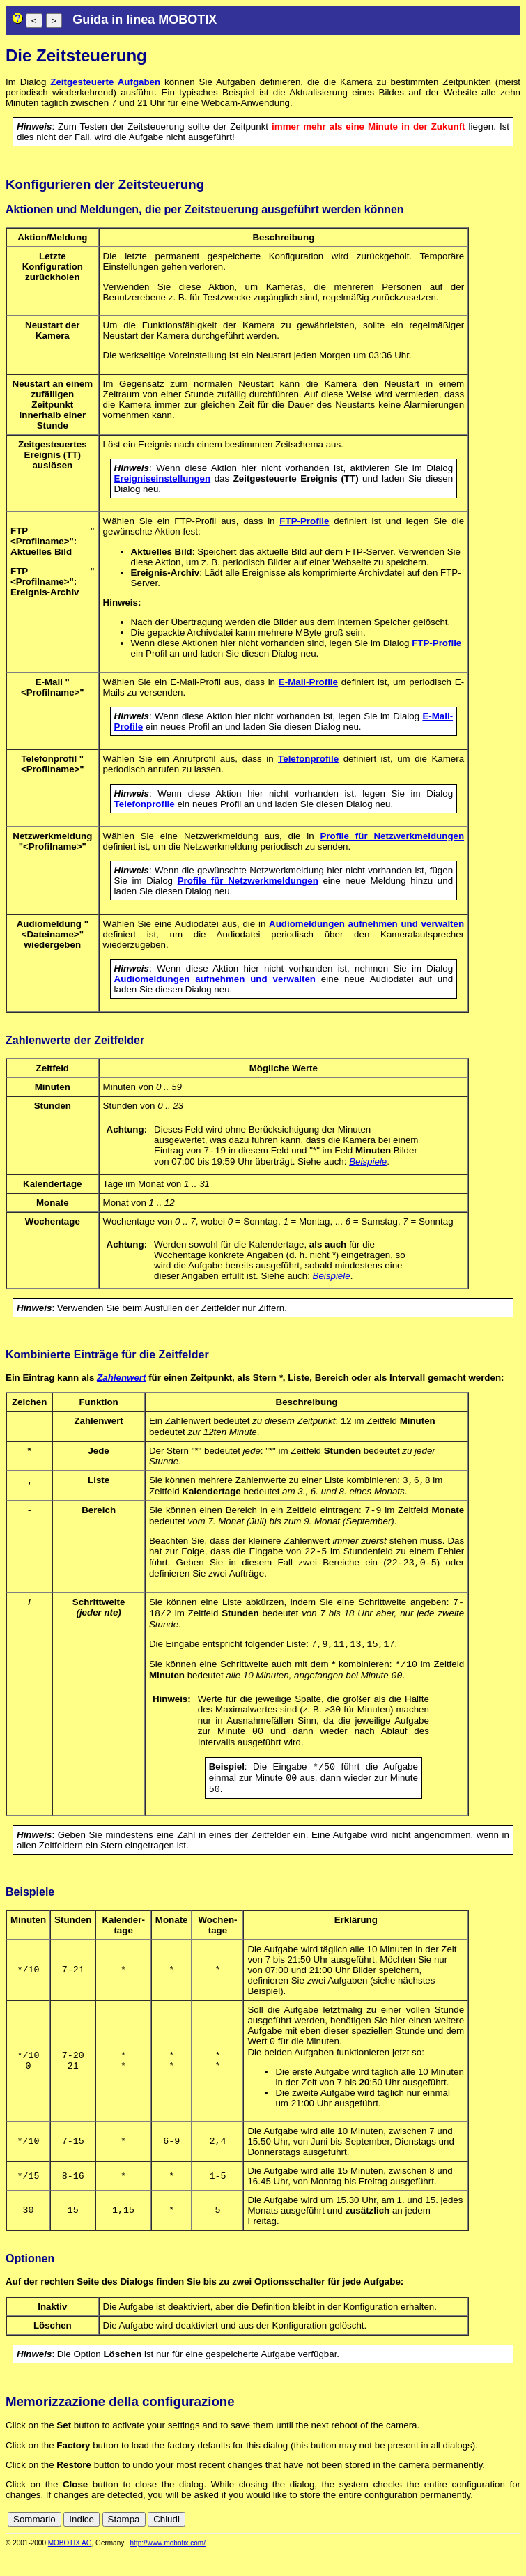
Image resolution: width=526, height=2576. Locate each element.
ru (514, 2543)
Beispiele (368, 1163)
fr (479, 2543)
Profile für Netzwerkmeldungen (392, 836)
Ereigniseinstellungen (162, 478)
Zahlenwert (121, 1379)
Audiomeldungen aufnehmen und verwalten (366, 924)
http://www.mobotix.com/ (168, 2566)
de (437, 2543)
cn (421, 2543)
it (490, 2543)
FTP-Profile (304, 521)
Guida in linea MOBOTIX (144, 19)
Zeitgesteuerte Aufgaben (105, 82)
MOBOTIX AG (70, 2566)
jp (500, 2543)
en (452, 2543)
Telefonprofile (308, 758)
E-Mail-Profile (308, 682)
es (467, 2543)
